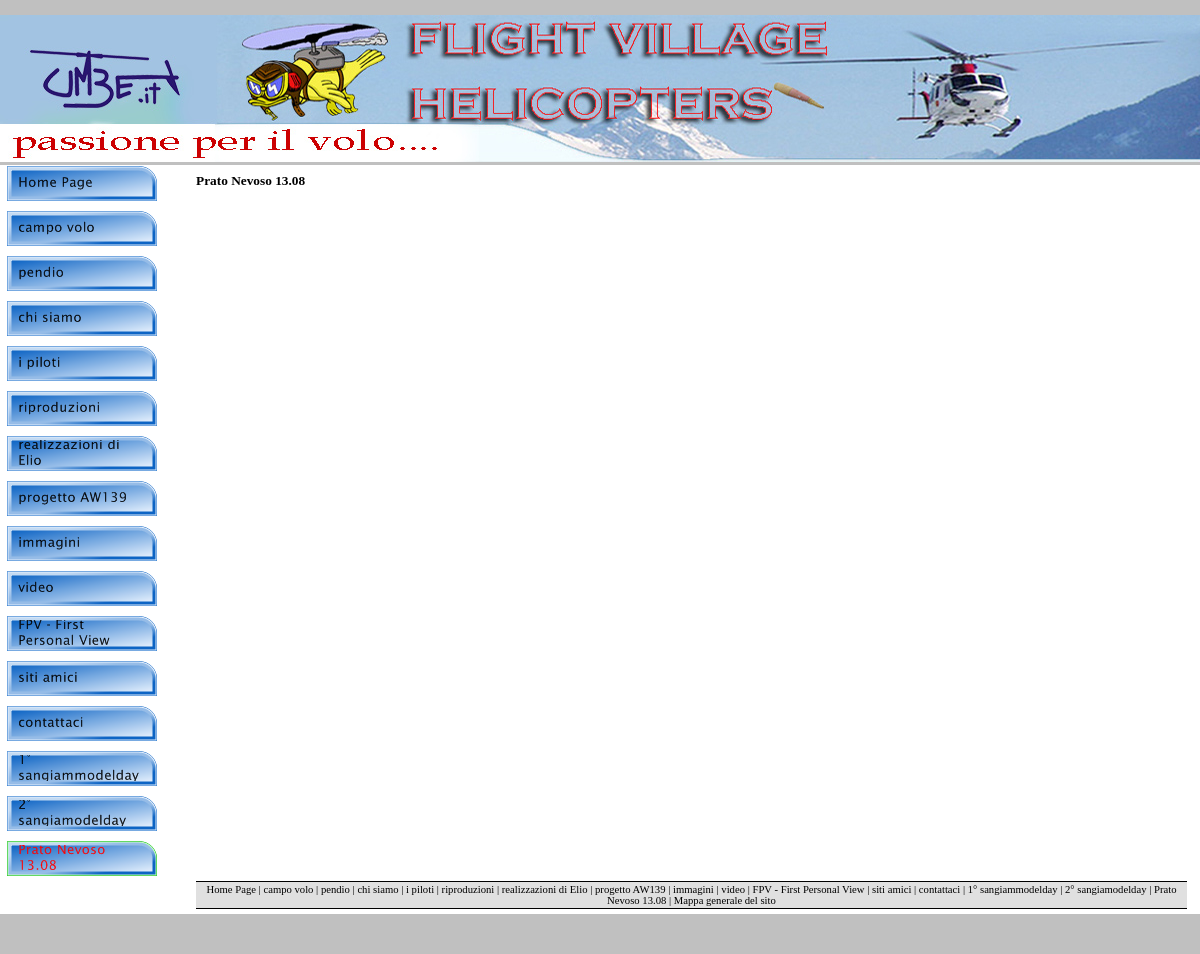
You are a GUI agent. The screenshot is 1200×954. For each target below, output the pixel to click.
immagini (693, 889)
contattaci (939, 889)
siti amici (891, 889)
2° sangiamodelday (1106, 889)
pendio (335, 889)
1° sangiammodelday (1013, 889)
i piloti (420, 889)
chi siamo (377, 889)
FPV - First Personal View (808, 889)
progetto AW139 (630, 889)
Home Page (231, 889)
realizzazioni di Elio (545, 889)
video (733, 889)
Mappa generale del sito (725, 900)
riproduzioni (468, 889)
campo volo (288, 889)
